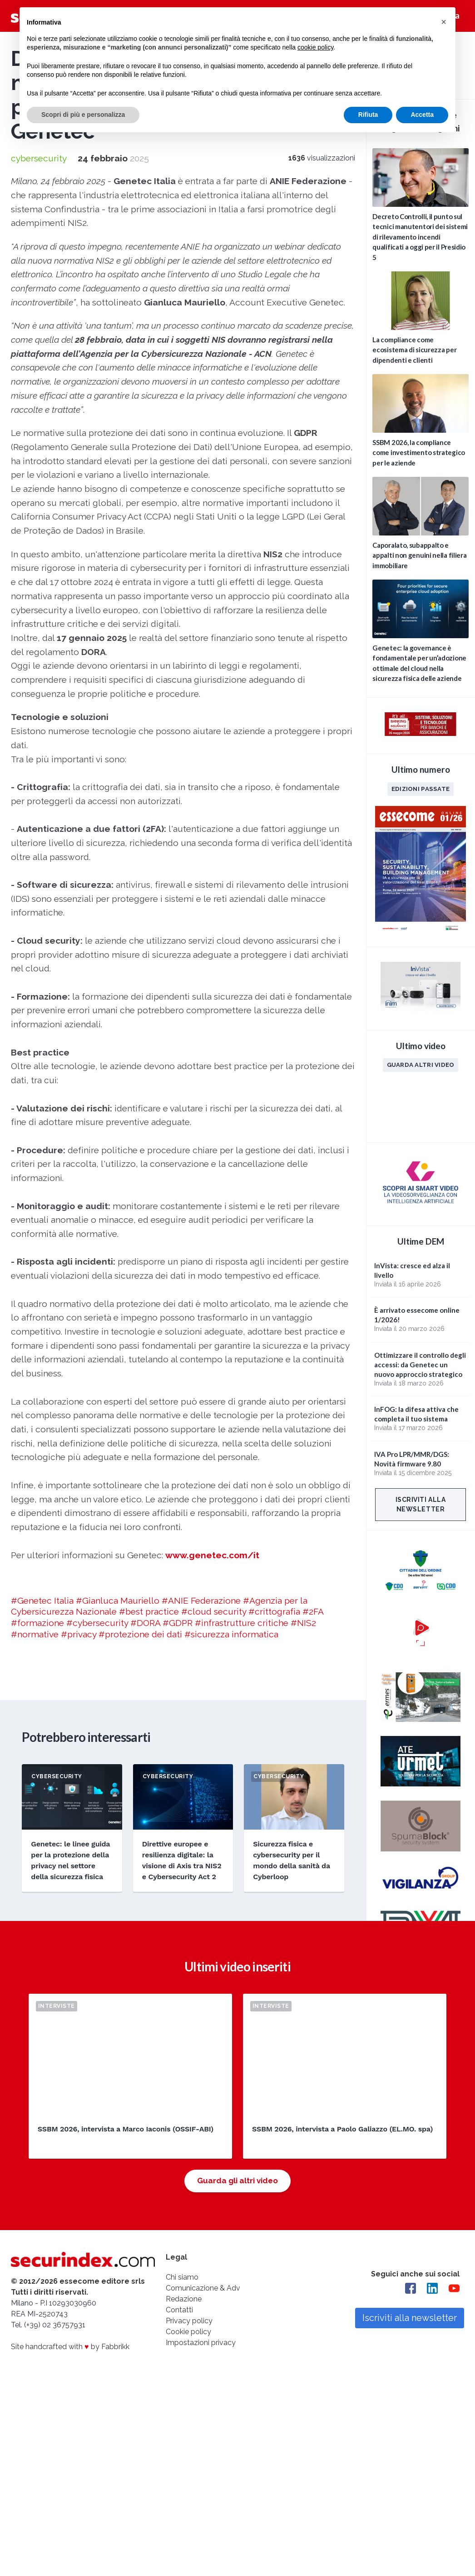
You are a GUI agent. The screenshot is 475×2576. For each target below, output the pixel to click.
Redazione (184, 2299)
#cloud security (213, 1611)
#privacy (78, 1634)
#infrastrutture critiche (241, 1623)
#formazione (37, 1623)
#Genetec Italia (42, 1601)
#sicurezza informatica (231, 1634)
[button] (443, 22)
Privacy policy (189, 2320)
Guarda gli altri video (237, 2180)
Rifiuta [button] (368, 114)
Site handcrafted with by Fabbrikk (70, 2346)
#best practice (149, 1611)
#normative (35, 1634)
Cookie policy (188, 2331)
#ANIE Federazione (201, 1601)
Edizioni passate (420, 788)
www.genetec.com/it (212, 1555)
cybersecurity (39, 158)
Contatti (179, 2310)
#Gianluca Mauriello (117, 1601)
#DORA (145, 1623)
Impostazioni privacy (201, 2342)
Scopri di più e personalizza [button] (83, 114)
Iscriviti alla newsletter (421, 1504)
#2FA (312, 1611)
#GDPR (178, 1623)
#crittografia (274, 1611)
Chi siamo (182, 2277)
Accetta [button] (422, 114)
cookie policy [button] (315, 47)
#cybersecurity (97, 1623)
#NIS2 (303, 1623)
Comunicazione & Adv (203, 2288)
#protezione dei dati (140, 1634)
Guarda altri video (421, 1064)
